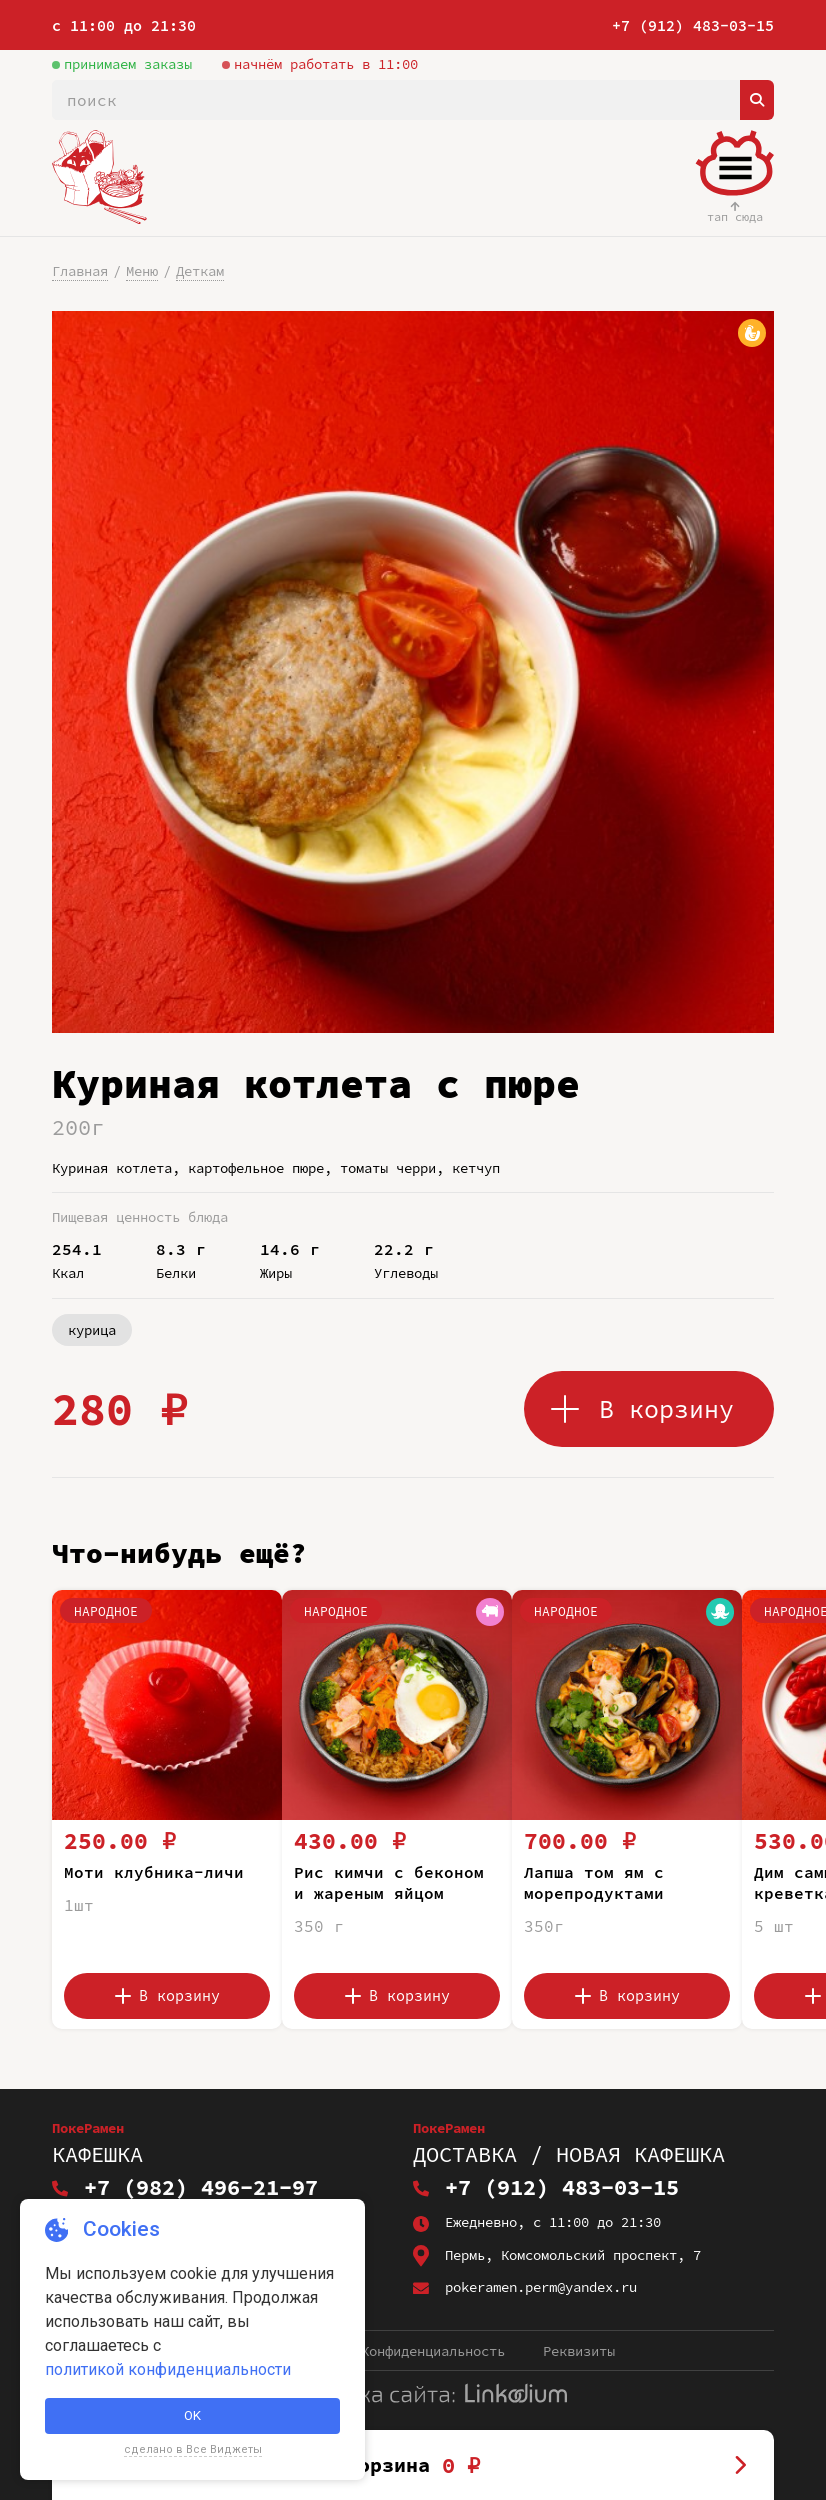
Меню (142, 271)
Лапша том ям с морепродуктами (594, 1882)
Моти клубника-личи (154, 1872)
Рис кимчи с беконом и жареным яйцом (389, 1882)
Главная (80, 271)
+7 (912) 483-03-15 (693, 25)
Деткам (200, 271)
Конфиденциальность (433, 2351)
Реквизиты (579, 2351)
